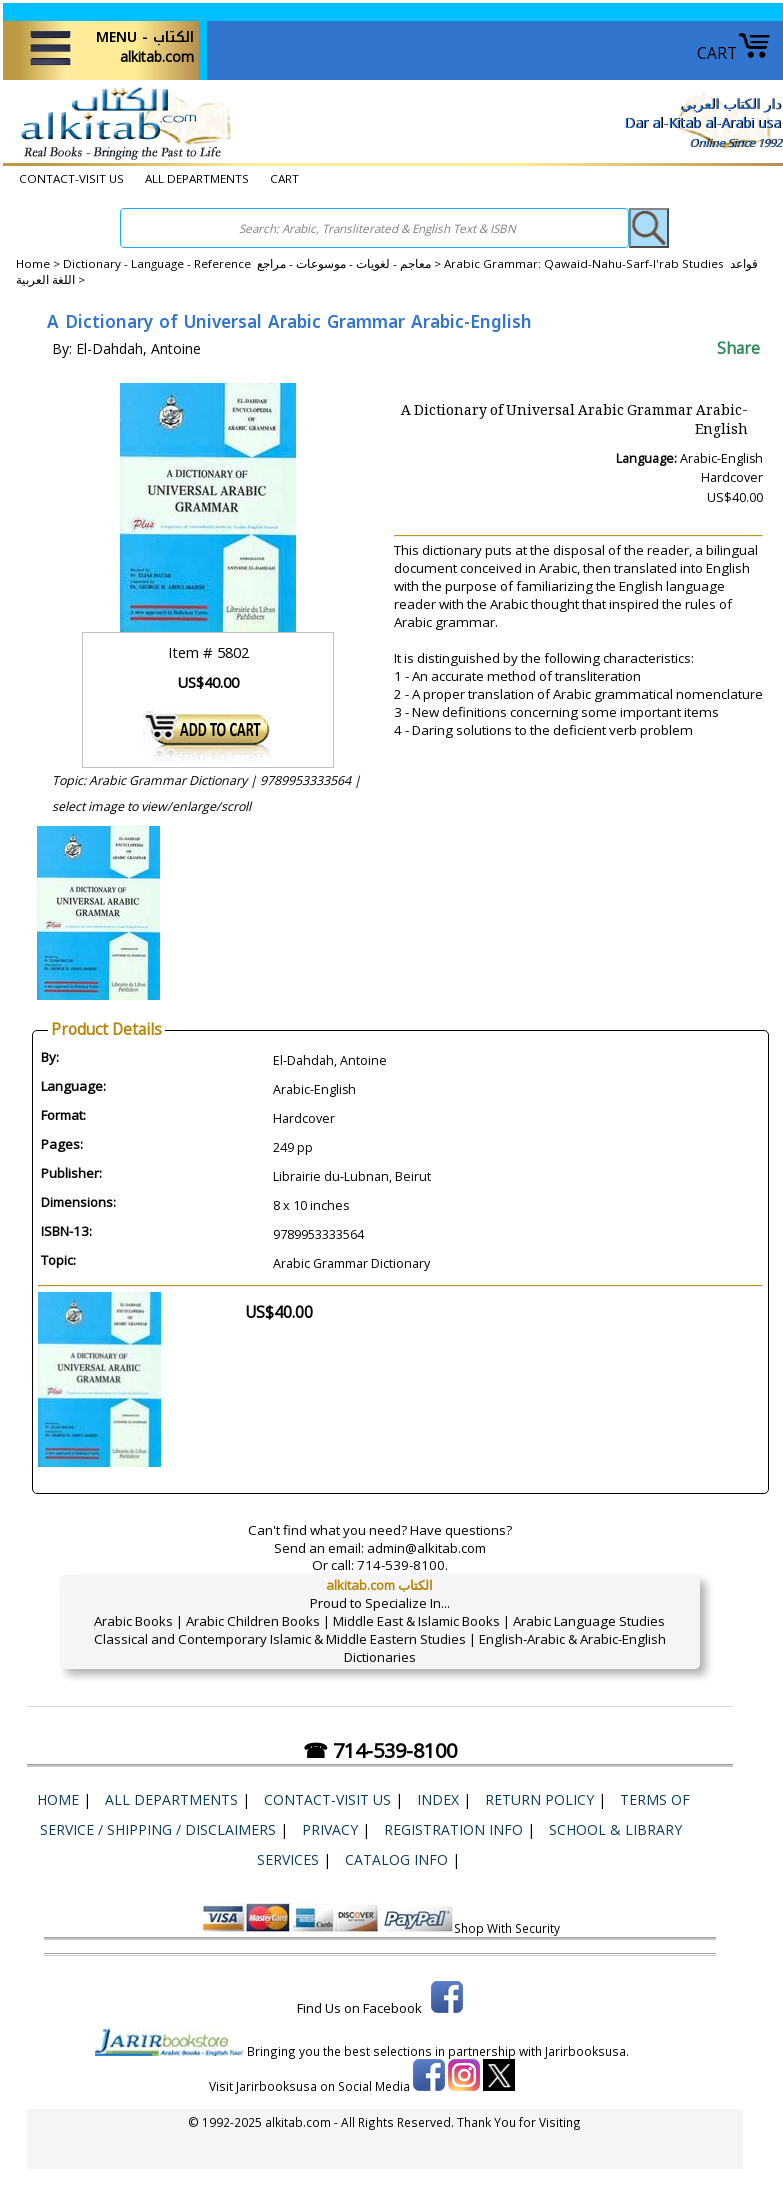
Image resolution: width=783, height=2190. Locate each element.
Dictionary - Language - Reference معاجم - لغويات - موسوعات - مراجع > (253, 263)
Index (438, 1799)
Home (33, 263)
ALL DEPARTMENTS (197, 178)
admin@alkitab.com (426, 1548)
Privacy (330, 1829)
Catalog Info (396, 1859)
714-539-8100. (402, 1565)
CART (734, 53)
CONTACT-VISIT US (71, 178)
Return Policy (539, 1799)
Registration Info (453, 1829)
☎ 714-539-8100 (380, 1750)
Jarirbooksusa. (587, 2051)
